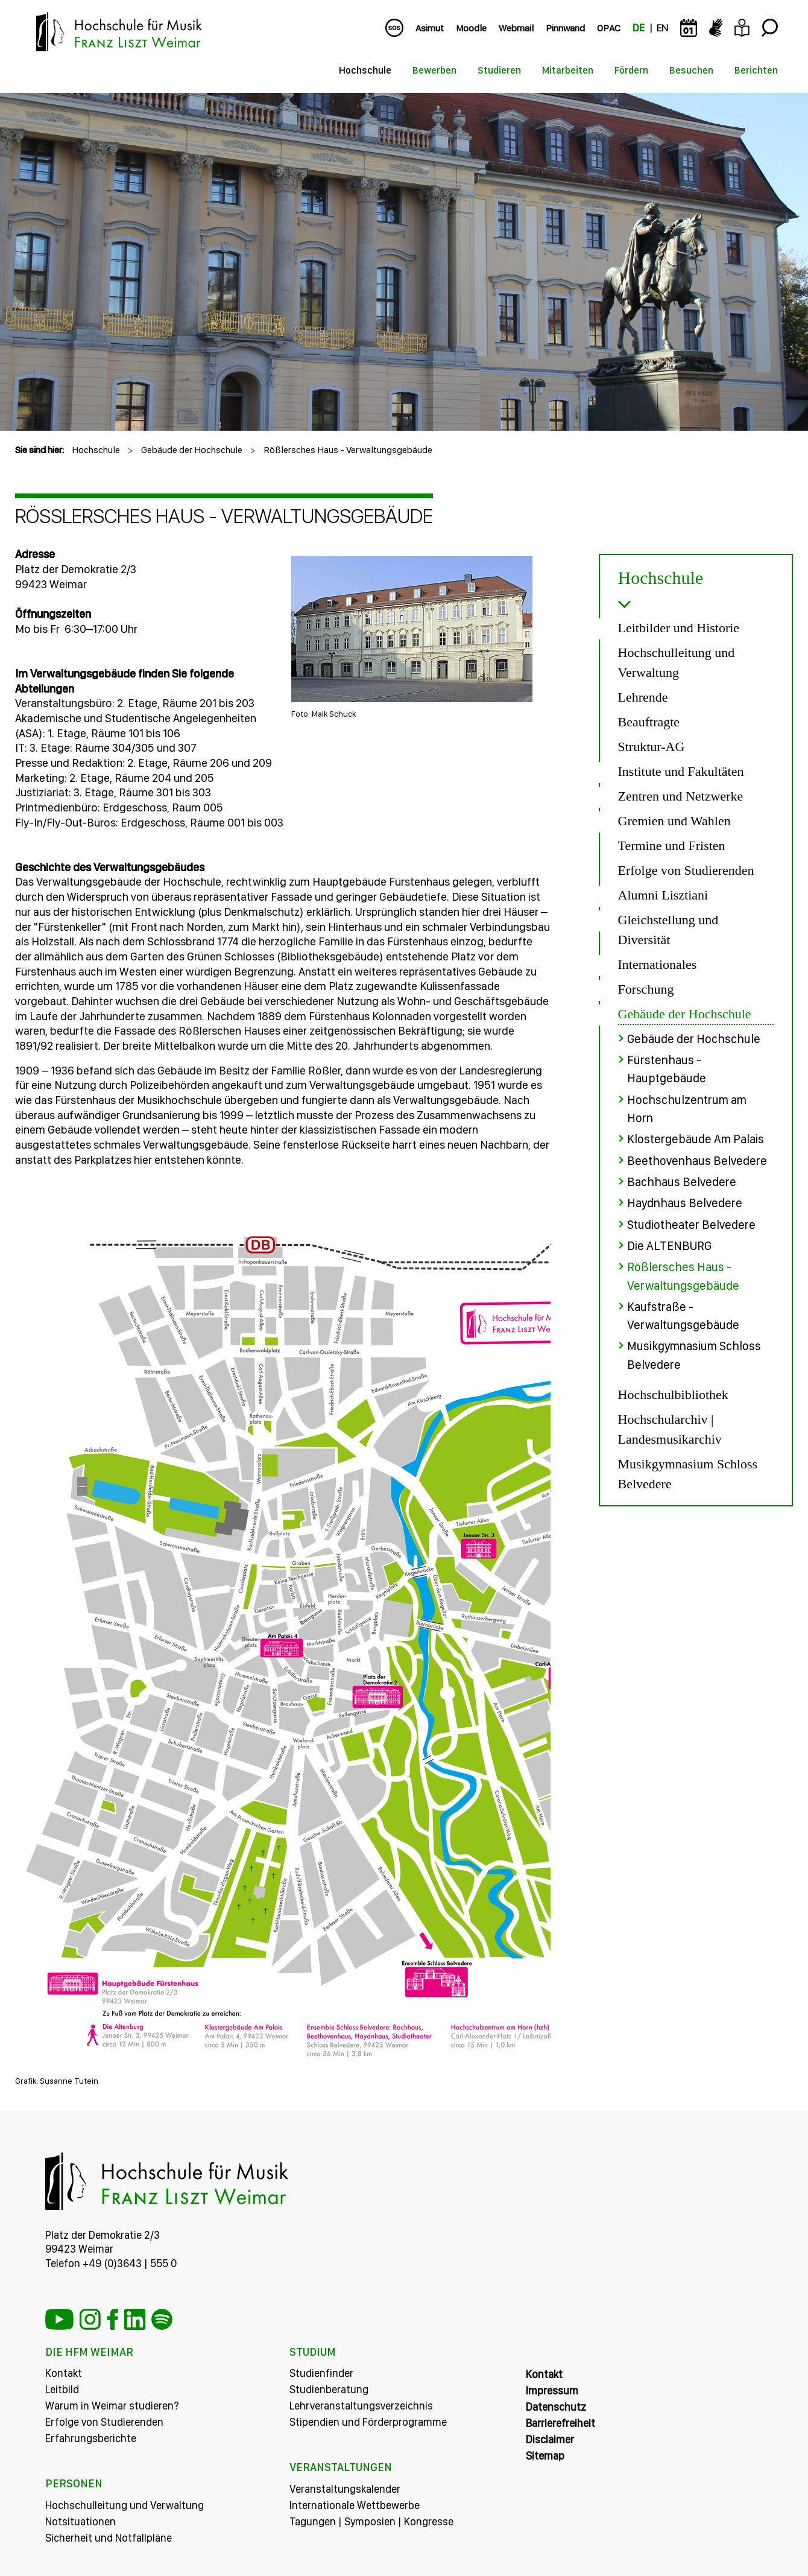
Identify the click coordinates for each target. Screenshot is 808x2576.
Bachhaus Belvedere (681, 1180)
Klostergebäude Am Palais (695, 1138)
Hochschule (365, 70)
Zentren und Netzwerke (680, 796)
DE (639, 28)
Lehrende (643, 697)
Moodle (471, 28)
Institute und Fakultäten (681, 771)
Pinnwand (565, 28)
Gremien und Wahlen (674, 820)
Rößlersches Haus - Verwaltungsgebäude (348, 449)
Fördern (631, 70)
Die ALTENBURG (669, 1244)
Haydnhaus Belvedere (684, 1201)
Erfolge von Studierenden (686, 870)
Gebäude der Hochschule (191, 449)
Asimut (429, 28)
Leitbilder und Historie (679, 627)
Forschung (646, 989)
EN (662, 28)
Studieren (499, 70)
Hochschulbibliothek (673, 1391)
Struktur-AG (651, 746)
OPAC (608, 28)
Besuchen (691, 70)
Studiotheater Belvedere (691, 1223)
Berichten (756, 70)
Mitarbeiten (567, 70)
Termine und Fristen (671, 845)
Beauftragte (649, 721)
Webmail (516, 28)
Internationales (657, 964)
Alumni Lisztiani (663, 895)
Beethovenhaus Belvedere (697, 1159)
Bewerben (434, 70)
